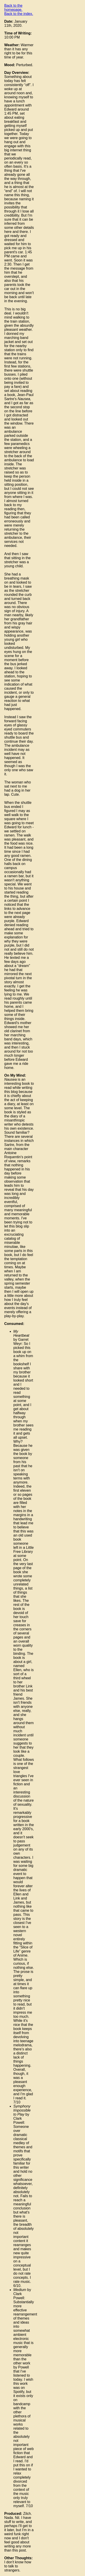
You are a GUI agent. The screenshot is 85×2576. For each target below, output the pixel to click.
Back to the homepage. (13, 8)
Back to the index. (18, 14)
